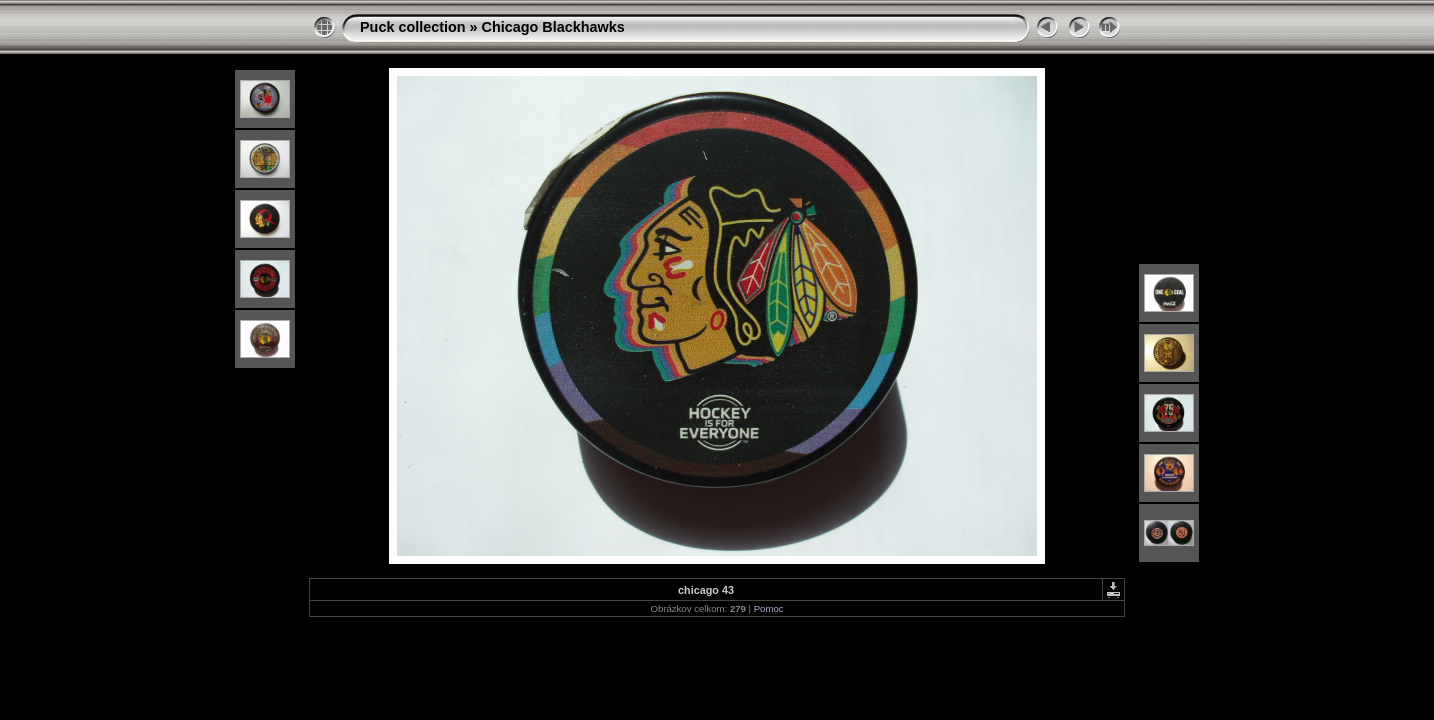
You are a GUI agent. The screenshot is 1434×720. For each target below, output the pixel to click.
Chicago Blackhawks (553, 27)
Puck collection (413, 27)
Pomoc (769, 608)
